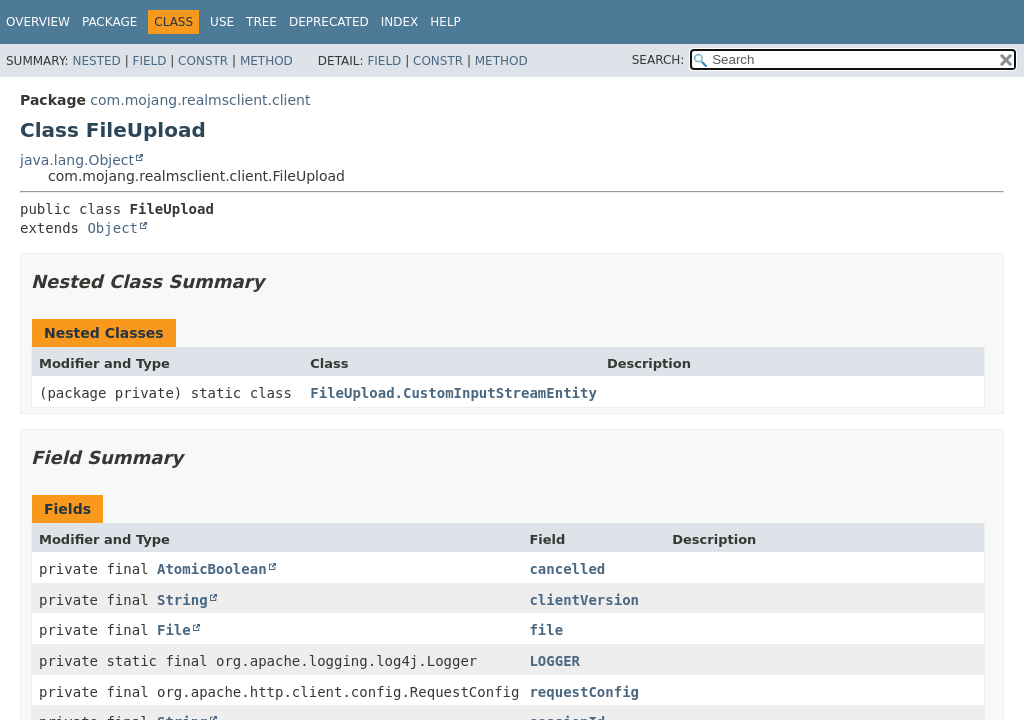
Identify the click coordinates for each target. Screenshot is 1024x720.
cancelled (567, 569)
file (546, 630)
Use (222, 22)
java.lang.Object (77, 160)
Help (445, 22)
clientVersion (584, 600)
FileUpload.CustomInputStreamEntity (453, 393)
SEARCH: (658, 60)
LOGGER (554, 661)
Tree (261, 22)
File (174, 630)
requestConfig (584, 692)
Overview (38, 22)
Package (109, 22)
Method (266, 61)
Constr (203, 61)
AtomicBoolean (212, 569)
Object (112, 228)
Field (149, 61)
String (182, 600)
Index (400, 22)
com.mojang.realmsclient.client (200, 100)
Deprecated (329, 22)
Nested (96, 61)
